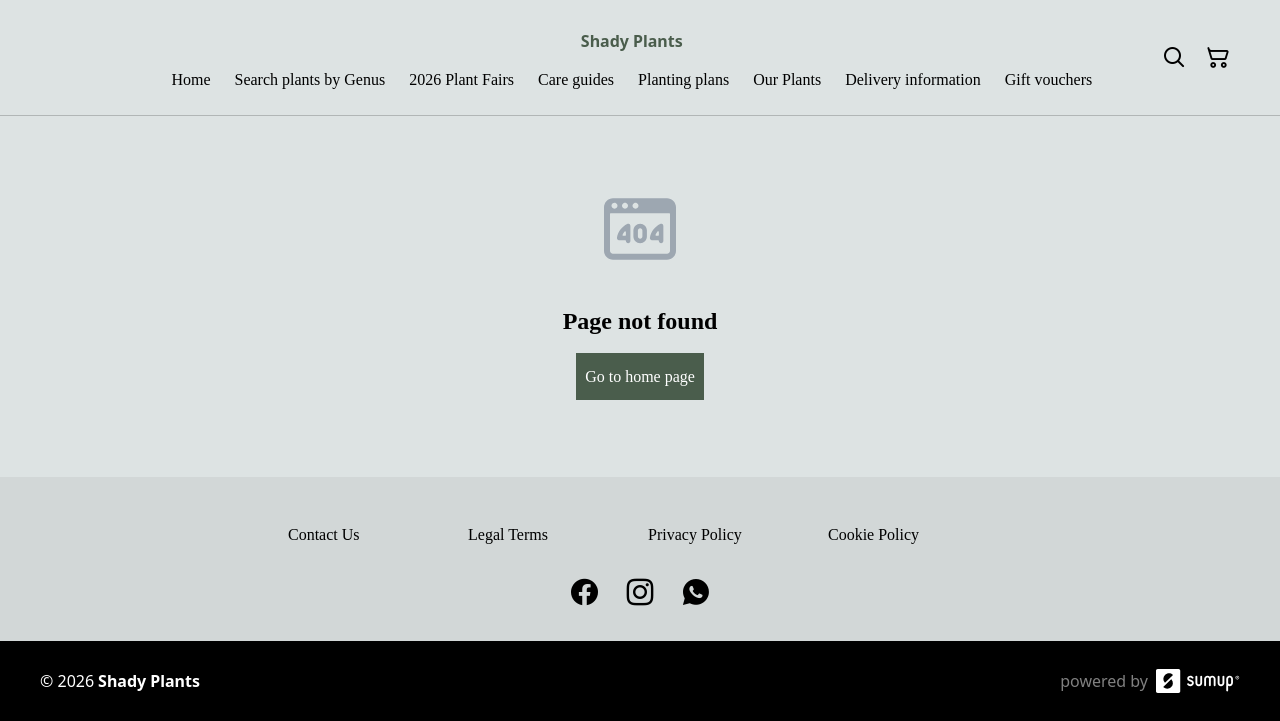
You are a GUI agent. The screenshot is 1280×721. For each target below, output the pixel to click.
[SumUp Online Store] (1198, 681)
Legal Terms (508, 534)
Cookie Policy (873, 534)
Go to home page (640, 376)
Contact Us (324, 534)
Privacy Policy (695, 534)
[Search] (1174, 58)
